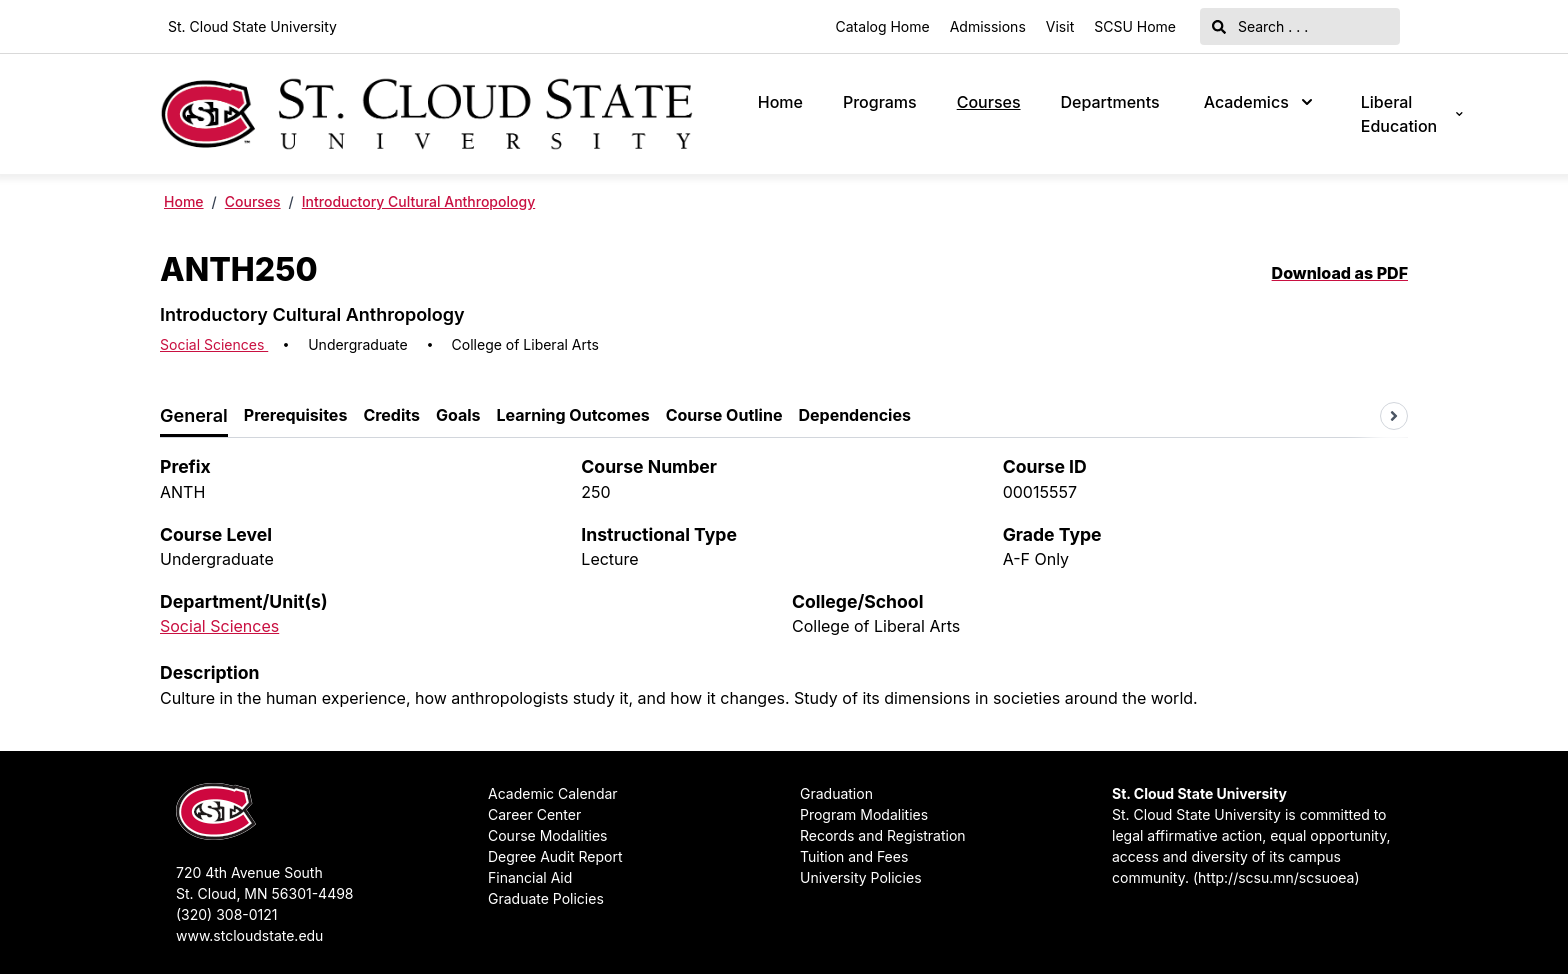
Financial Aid (530, 877)
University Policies (861, 877)
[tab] (194, 416)
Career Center (534, 814)
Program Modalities (864, 814)
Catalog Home (883, 26)
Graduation (836, 793)
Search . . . (1260, 26)
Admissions (988, 26)
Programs (880, 102)
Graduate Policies (546, 898)
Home (780, 102)
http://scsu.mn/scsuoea (1276, 877)
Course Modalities (547, 835)
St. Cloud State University (252, 26)
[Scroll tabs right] (1394, 416)
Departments (1110, 102)
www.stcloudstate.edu (249, 935)
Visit (1060, 26)
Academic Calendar (553, 793)
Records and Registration (883, 835)
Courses (989, 102)
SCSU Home (1135, 26)
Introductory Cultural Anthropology (418, 201)
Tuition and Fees (854, 856)
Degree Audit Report (555, 856)
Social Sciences (214, 344)
